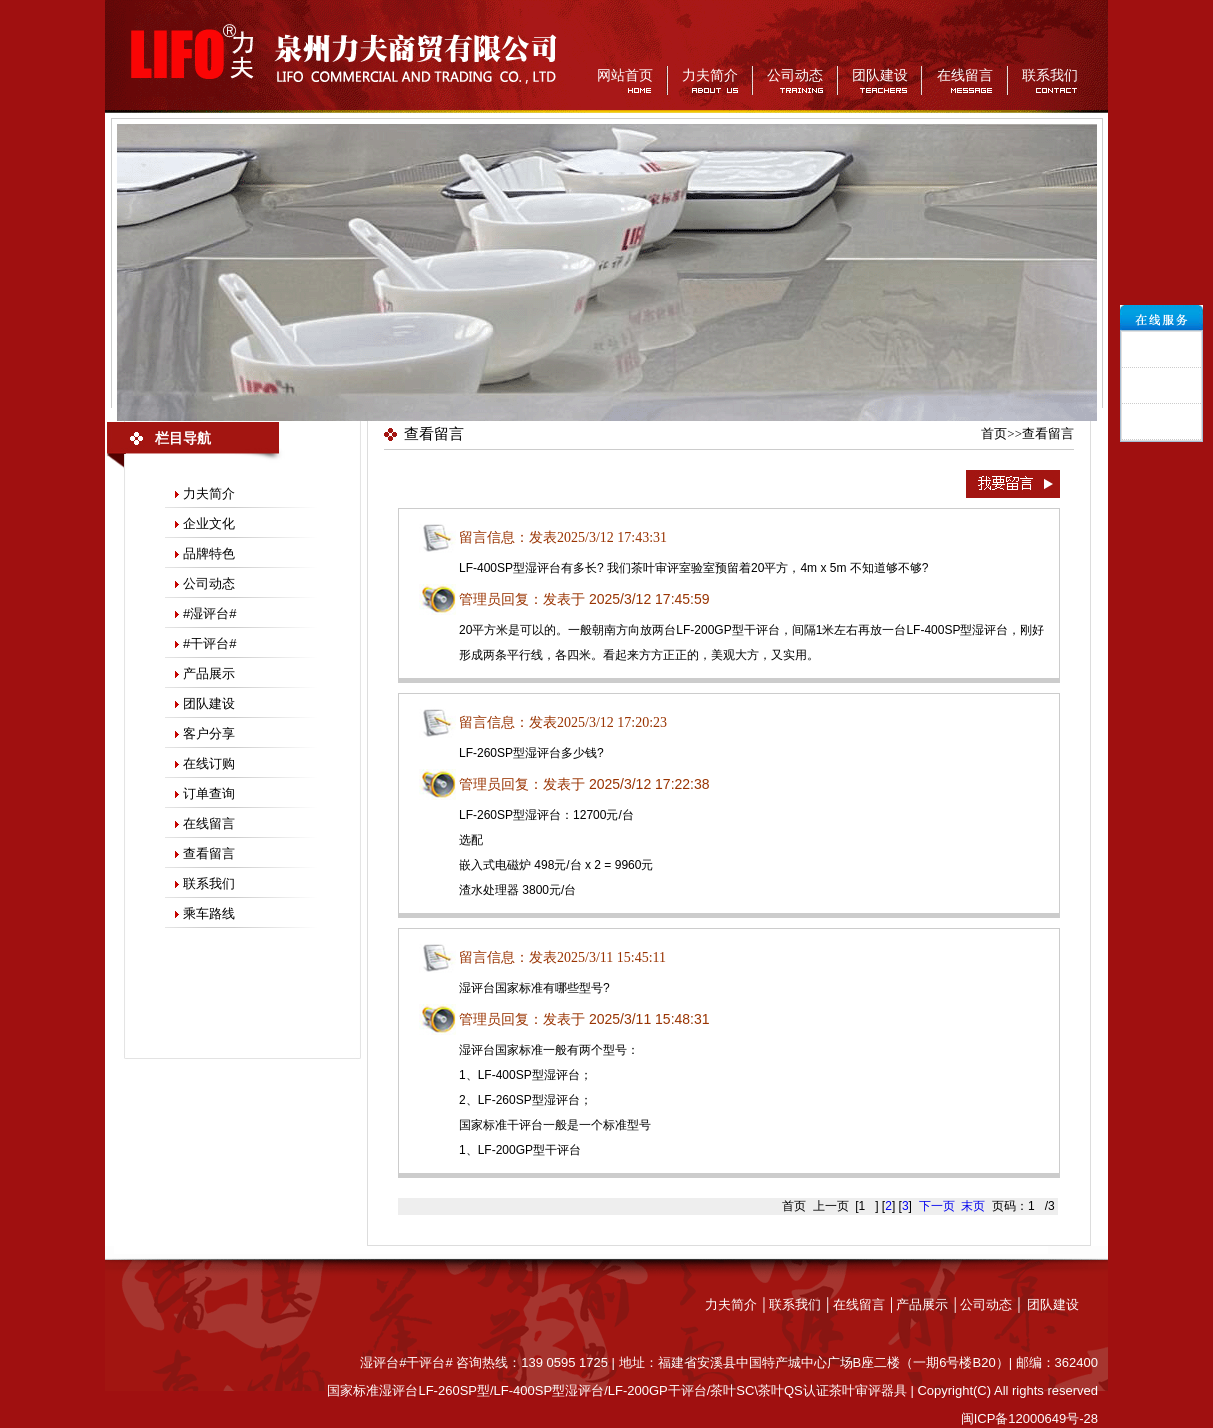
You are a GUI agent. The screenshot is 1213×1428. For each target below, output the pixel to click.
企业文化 (209, 523)
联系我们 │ (801, 1304)
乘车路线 (209, 913)
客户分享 (209, 733)
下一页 (937, 1206)
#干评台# (209, 643)
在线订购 (209, 763)
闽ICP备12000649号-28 (1029, 1418)
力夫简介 (710, 75)
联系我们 (1050, 75)
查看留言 (209, 853)
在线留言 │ (865, 1304)
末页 (973, 1206)
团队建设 (880, 75)
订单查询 (209, 793)
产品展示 (209, 673)
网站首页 (625, 75)
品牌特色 (209, 553)
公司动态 (795, 75)
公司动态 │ (993, 1304)
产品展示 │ (928, 1304)
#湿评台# (209, 613)
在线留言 (965, 75)
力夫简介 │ (737, 1304)
